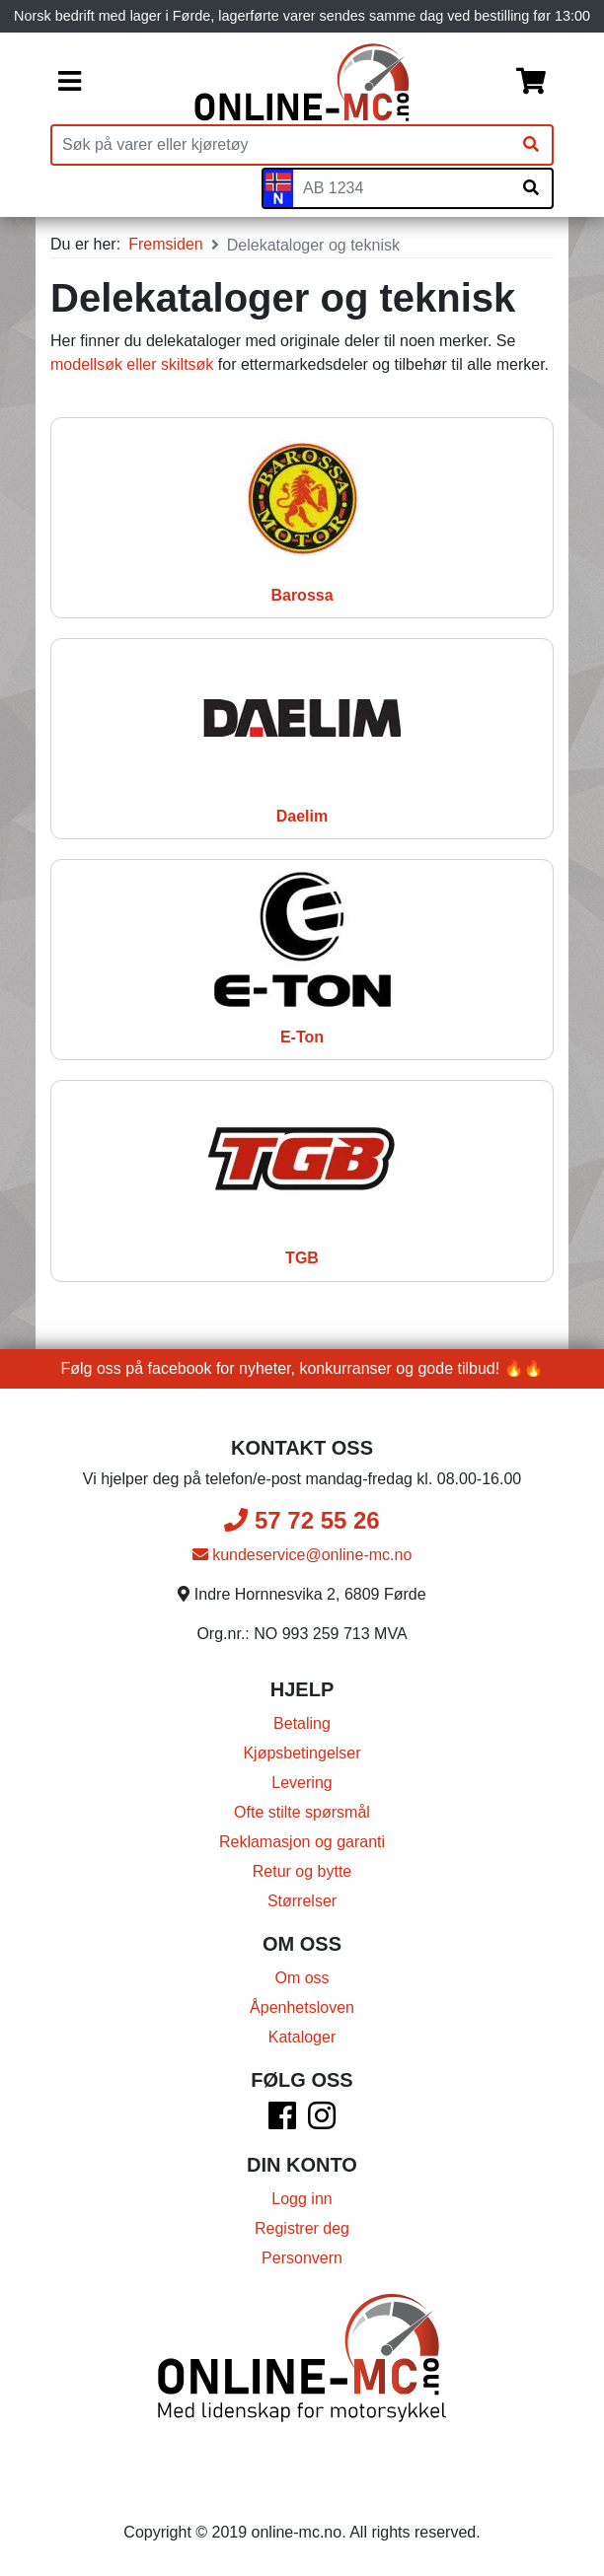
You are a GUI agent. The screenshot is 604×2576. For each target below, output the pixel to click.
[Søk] (531, 145)
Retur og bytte (302, 1871)
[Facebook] (282, 2121)
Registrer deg (302, 2228)
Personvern (302, 2258)
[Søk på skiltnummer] (531, 188)
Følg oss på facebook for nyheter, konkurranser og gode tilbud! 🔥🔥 (302, 1368)
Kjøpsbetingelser (301, 1753)
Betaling (302, 1723)
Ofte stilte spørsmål (302, 1812)
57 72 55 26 (301, 1520)
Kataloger (302, 2037)
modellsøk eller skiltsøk (131, 364)
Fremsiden (165, 244)
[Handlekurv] (531, 83)
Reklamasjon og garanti (302, 1841)
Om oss (301, 1977)
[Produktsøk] (281, 145)
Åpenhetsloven (302, 2007)
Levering (301, 1782)
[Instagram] (322, 2121)
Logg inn (301, 2198)
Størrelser (302, 1901)
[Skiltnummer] (401, 188)
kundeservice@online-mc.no (302, 1554)
